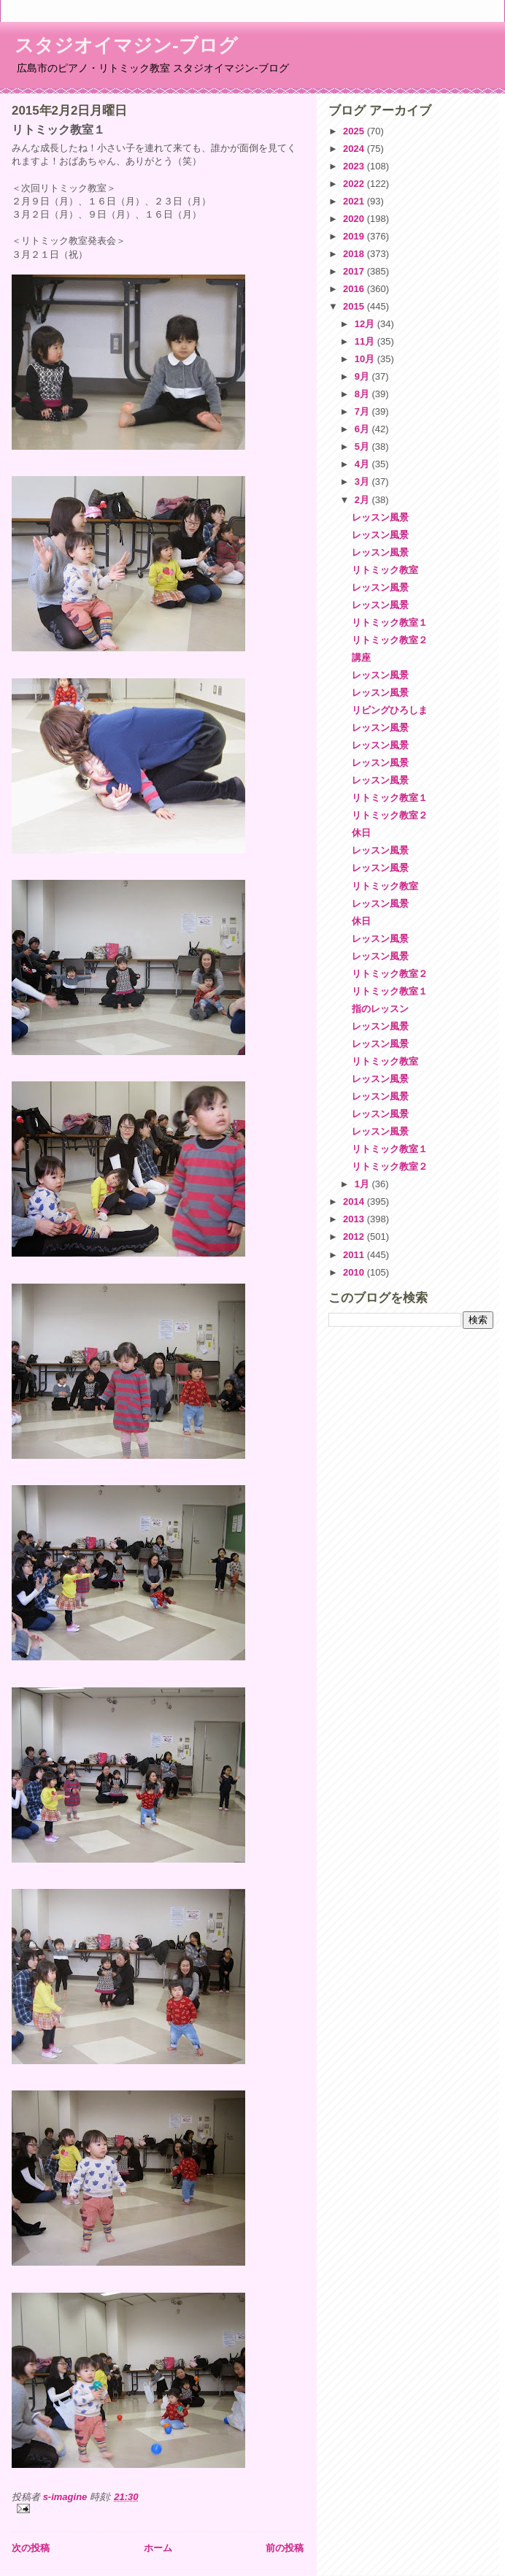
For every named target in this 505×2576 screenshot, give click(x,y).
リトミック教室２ (390, 640)
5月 (363, 446)
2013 (355, 1219)
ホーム (158, 2547)
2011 (355, 1254)
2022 (355, 183)
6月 (363, 428)
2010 (355, 1272)
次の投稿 (31, 2547)
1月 (363, 1183)
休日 (361, 832)
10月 (366, 358)
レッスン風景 (380, 517)
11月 (366, 341)
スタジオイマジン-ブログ (126, 45)
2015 (355, 306)
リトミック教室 (385, 569)
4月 (363, 464)
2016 (355, 288)
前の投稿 (285, 2547)
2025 (355, 131)
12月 (366, 323)
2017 (355, 271)
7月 (363, 411)
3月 (363, 481)
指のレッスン (380, 1008)
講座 (361, 657)
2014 (355, 1201)
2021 (355, 201)
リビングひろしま (390, 710)
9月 (363, 376)
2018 (355, 253)
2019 (355, 236)
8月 (363, 393)
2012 (355, 1236)
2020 (355, 218)
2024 (355, 148)
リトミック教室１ (390, 622)
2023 (355, 166)
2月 (363, 499)
